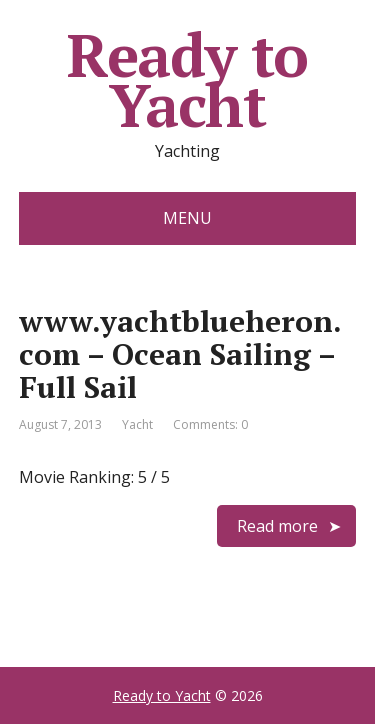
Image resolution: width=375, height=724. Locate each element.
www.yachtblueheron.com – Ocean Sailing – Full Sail (180, 354)
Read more (277, 526)
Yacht (137, 424)
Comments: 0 (210, 424)
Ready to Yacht (187, 80)
